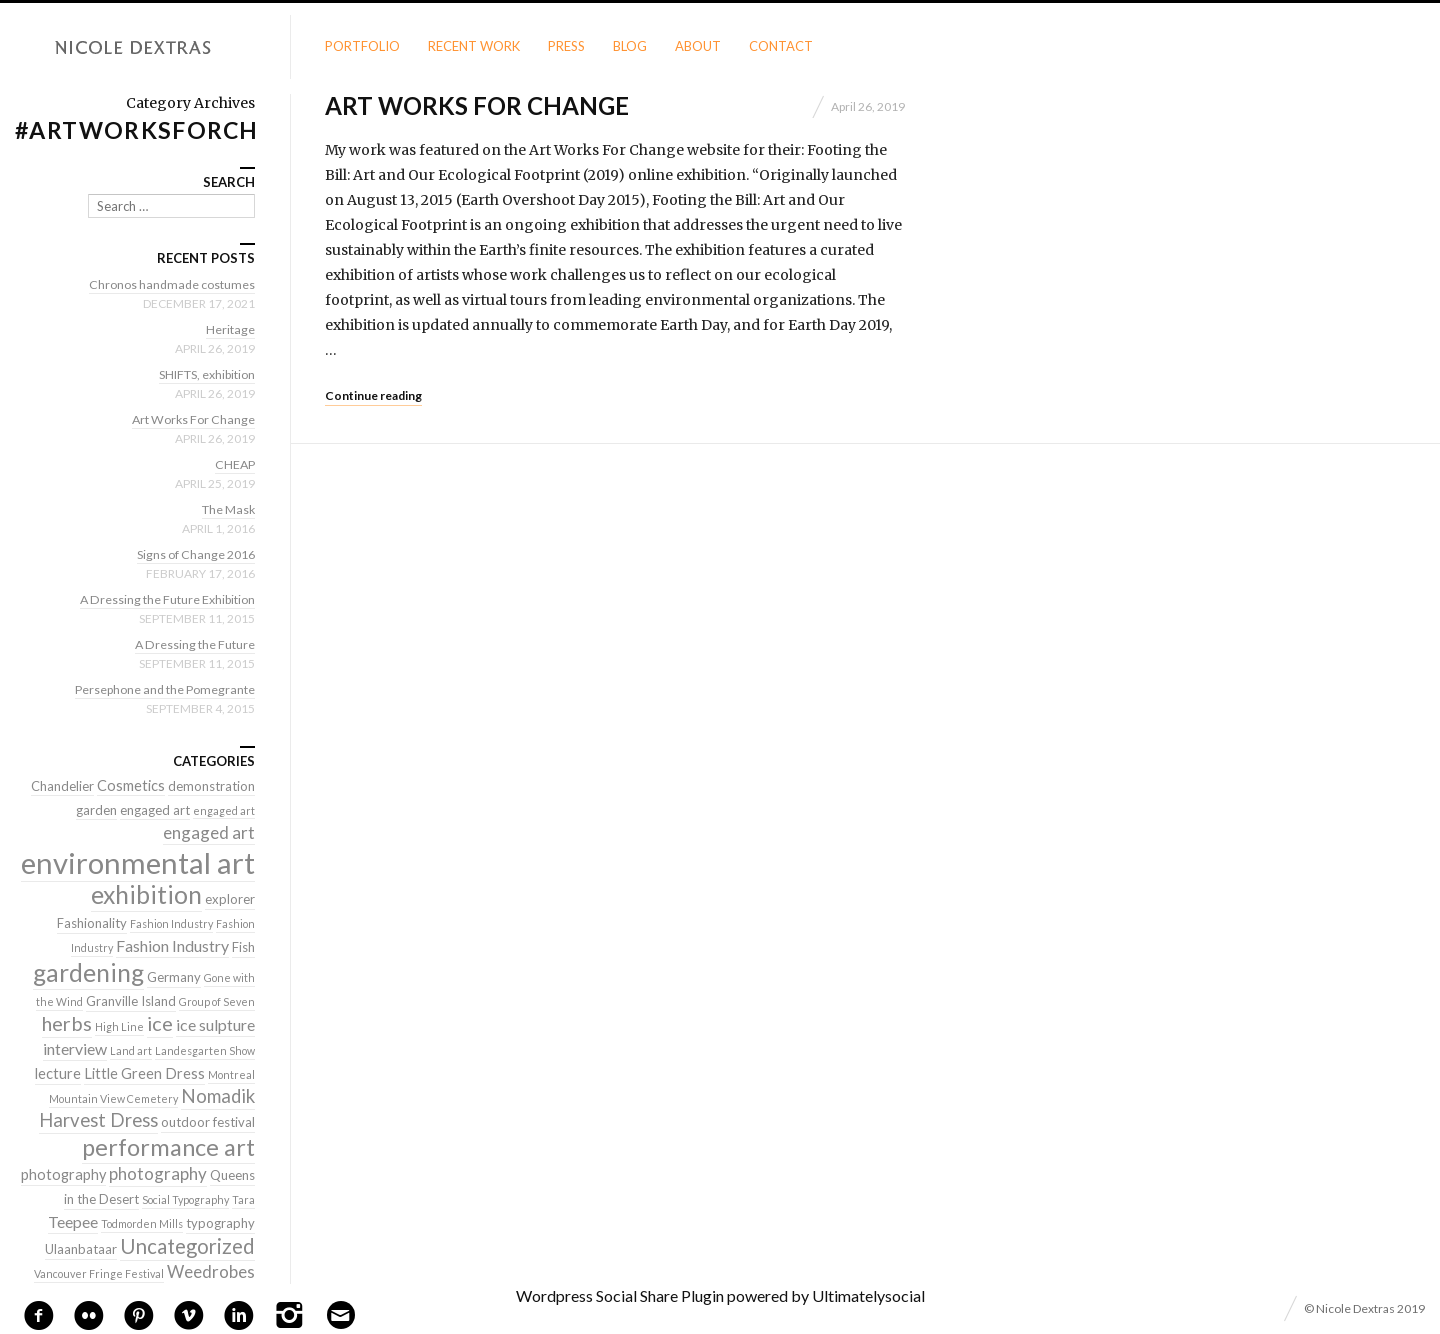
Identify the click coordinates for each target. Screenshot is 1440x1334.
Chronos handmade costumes (168, 284)
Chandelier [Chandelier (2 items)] (62, 786)
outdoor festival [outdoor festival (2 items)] (208, 1122)
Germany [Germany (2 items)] (174, 977)
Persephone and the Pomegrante (159, 689)
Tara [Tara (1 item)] (243, 1199)
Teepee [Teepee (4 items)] (73, 1221)
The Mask (226, 509)
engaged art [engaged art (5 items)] (209, 832)
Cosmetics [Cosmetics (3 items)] (131, 785)
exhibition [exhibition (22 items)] (146, 894)
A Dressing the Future (192, 644)
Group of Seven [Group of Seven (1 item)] (217, 1001)
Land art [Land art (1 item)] (131, 1050)
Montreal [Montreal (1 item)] (231, 1074)
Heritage (230, 329)
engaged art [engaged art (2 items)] (155, 810)
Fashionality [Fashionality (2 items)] (92, 923)
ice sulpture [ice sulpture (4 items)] (215, 1024)
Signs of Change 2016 (191, 554)
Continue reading (373, 395)
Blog (630, 46)
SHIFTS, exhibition (201, 374)
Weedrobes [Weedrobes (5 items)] (211, 1271)
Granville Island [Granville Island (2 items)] (131, 1001)
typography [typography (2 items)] (220, 1223)
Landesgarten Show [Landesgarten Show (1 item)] (205, 1050)
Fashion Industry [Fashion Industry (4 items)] (172, 945)
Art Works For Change (477, 105)
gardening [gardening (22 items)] (88, 972)
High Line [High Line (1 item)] (119, 1026)
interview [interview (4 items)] (75, 1048)
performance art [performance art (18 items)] (168, 1147)
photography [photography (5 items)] (158, 1173)
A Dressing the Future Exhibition (161, 599)
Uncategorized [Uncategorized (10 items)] (187, 1246)
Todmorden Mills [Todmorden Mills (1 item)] (142, 1223)
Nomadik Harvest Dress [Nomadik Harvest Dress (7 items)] (147, 1108)
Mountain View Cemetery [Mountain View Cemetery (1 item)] (113, 1098)
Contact (781, 46)
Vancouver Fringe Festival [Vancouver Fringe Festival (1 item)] (99, 1273)
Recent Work (474, 46)
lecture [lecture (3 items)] (58, 1073)
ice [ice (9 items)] (160, 1023)
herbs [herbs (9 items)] (67, 1023)
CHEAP (234, 464)
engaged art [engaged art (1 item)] (224, 810)
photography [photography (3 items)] (63, 1174)
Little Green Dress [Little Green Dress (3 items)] (144, 1073)
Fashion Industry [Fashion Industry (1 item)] (171, 923)
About (698, 46)
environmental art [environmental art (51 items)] (138, 862)
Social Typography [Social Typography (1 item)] (185, 1199)
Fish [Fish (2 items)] (243, 947)
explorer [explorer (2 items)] (230, 899)
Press (566, 46)
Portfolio (362, 46)
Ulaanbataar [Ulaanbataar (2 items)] (81, 1249)
